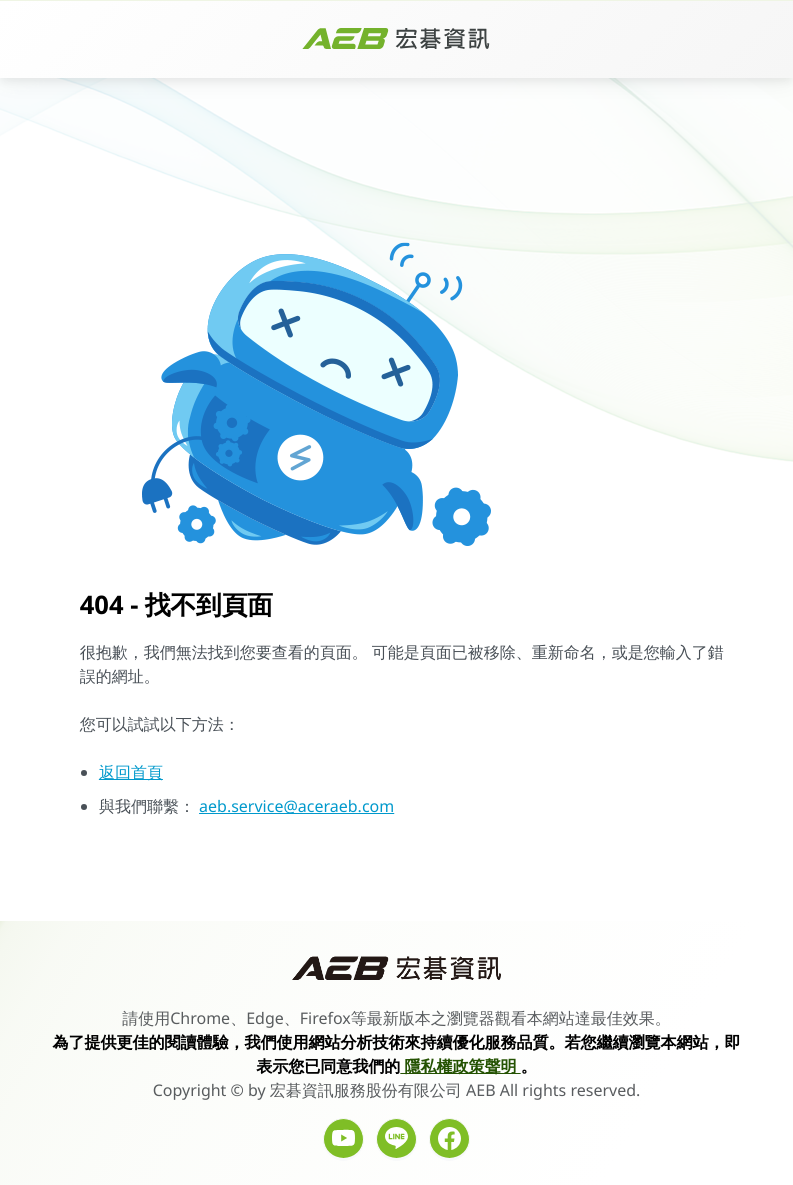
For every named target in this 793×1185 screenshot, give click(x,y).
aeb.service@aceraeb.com (296, 806)
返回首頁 (131, 772)
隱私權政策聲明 (460, 1066)
